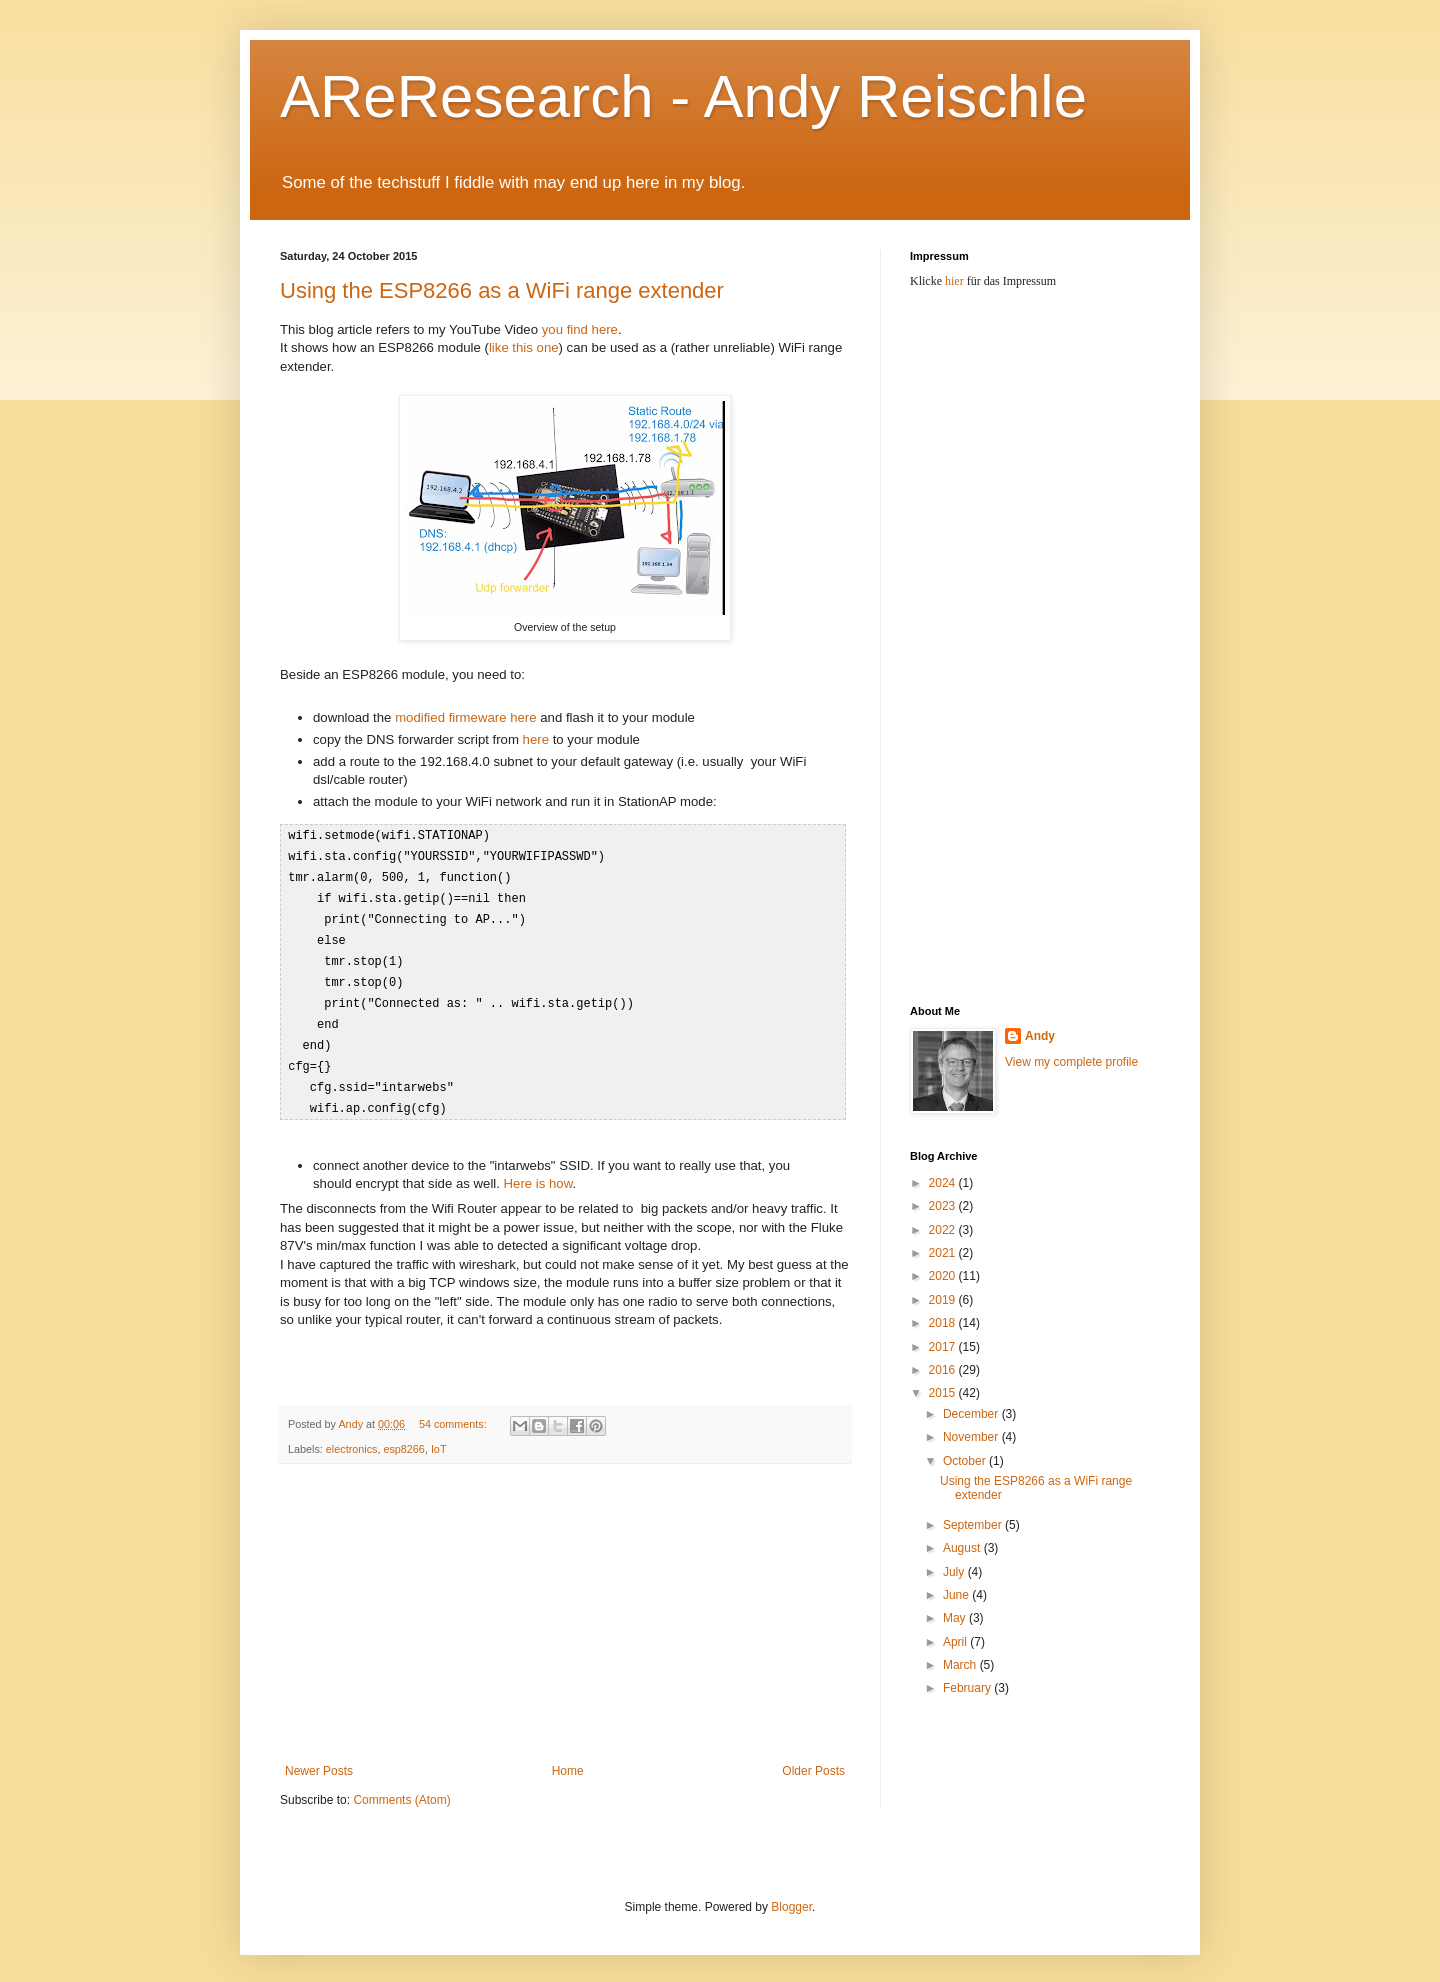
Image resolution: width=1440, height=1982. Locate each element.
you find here (580, 329)
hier (954, 281)
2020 (944, 1276)
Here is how (538, 1169)
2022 (944, 1230)
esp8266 (403, 1435)
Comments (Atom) (401, 1786)
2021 (944, 1253)
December (972, 1414)
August (963, 1548)
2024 (944, 1183)
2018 (944, 1323)
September (974, 1525)
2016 (944, 1370)
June (957, 1595)
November (972, 1437)
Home (568, 1757)
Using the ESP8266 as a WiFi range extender (502, 290)
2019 (944, 1300)
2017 (944, 1347)
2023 (944, 1206)
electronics (352, 1435)
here (536, 739)
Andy (1040, 1036)
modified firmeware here (465, 717)
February (968, 1688)
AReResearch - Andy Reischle (683, 96)
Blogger (791, 1893)
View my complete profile (1071, 1062)
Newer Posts (319, 1757)
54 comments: (454, 1410)
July (955, 1572)
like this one (524, 347)
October (966, 1461)
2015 (944, 1393)
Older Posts (813, 1757)
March (961, 1665)
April (956, 1642)
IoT (439, 1435)
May (956, 1618)
